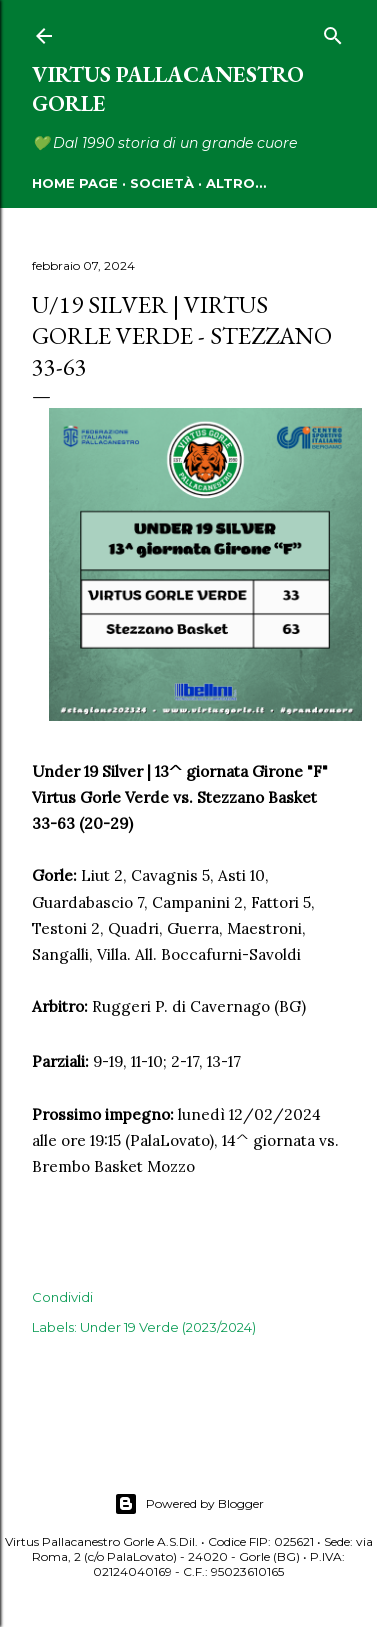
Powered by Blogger (189, 1504)
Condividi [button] (62, 1297)
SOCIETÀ (162, 183)
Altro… (236, 183)
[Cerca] (333, 32)
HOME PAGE (75, 183)
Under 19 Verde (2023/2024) (168, 1327)
